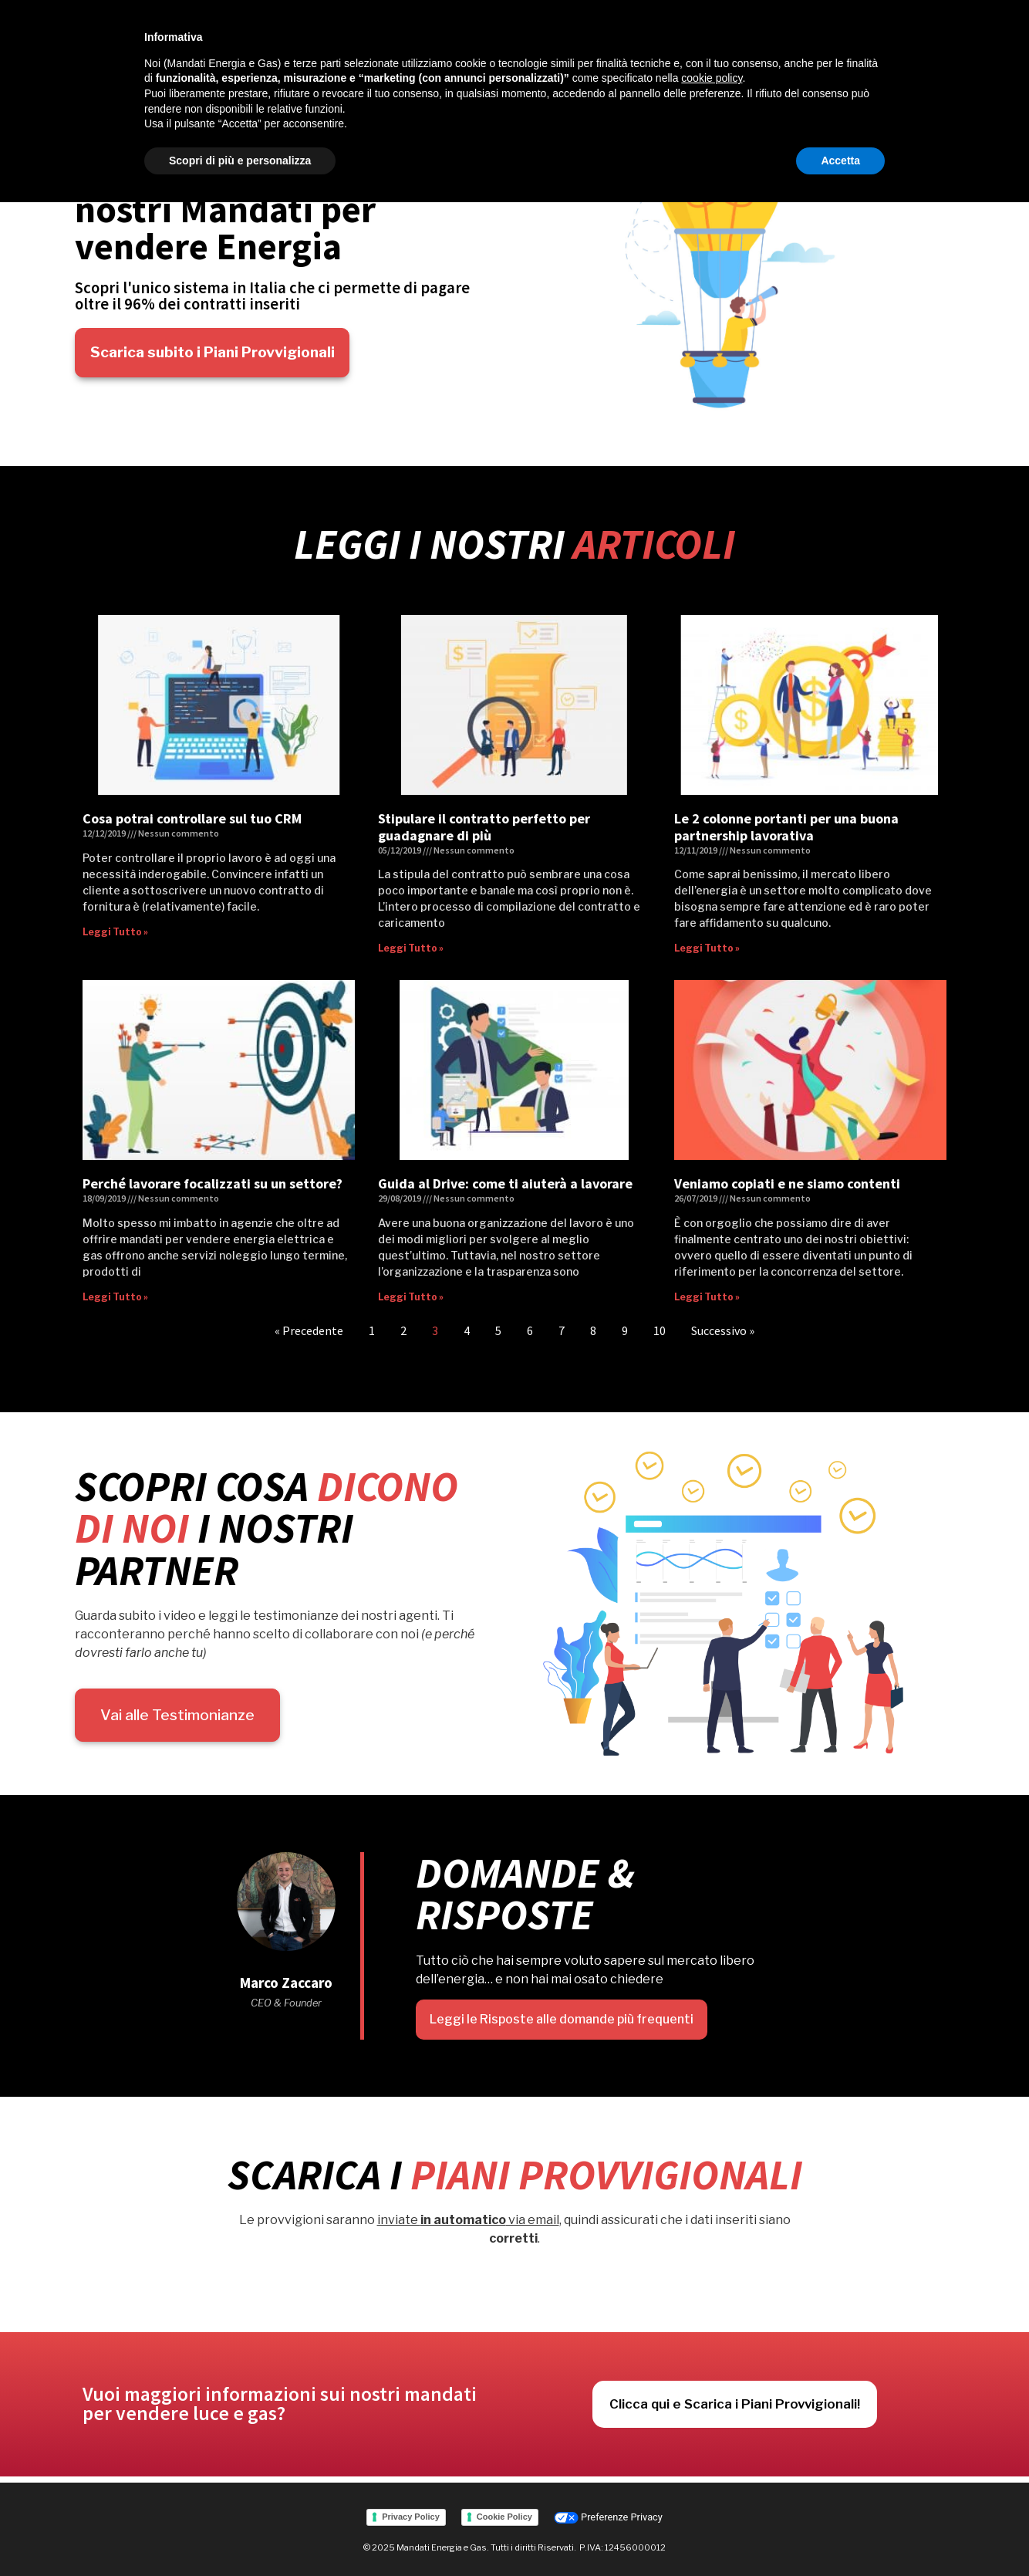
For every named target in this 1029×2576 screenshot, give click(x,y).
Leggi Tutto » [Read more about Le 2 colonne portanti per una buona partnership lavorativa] (707, 948)
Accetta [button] (840, 160)
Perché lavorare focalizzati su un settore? (212, 1183)
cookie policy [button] (711, 78)
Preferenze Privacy (608, 2515)
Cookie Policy (504, 2514)
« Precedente (309, 1330)
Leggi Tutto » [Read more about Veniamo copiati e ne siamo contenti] (707, 1297)
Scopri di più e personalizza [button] (240, 160)
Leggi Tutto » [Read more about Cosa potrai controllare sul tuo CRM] (115, 932)
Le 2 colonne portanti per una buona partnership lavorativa (786, 827)
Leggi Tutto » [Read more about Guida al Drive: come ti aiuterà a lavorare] (411, 1297)
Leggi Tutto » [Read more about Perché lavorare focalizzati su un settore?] (115, 1297)
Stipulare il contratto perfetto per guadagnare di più (484, 827)
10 (659, 1330)
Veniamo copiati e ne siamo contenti (787, 1183)
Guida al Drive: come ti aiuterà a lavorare (505, 1183)
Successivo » (722, 1330)
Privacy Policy (411, 2514)
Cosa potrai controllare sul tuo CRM (192, 818)
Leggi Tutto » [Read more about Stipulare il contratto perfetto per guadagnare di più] (411, 948)
